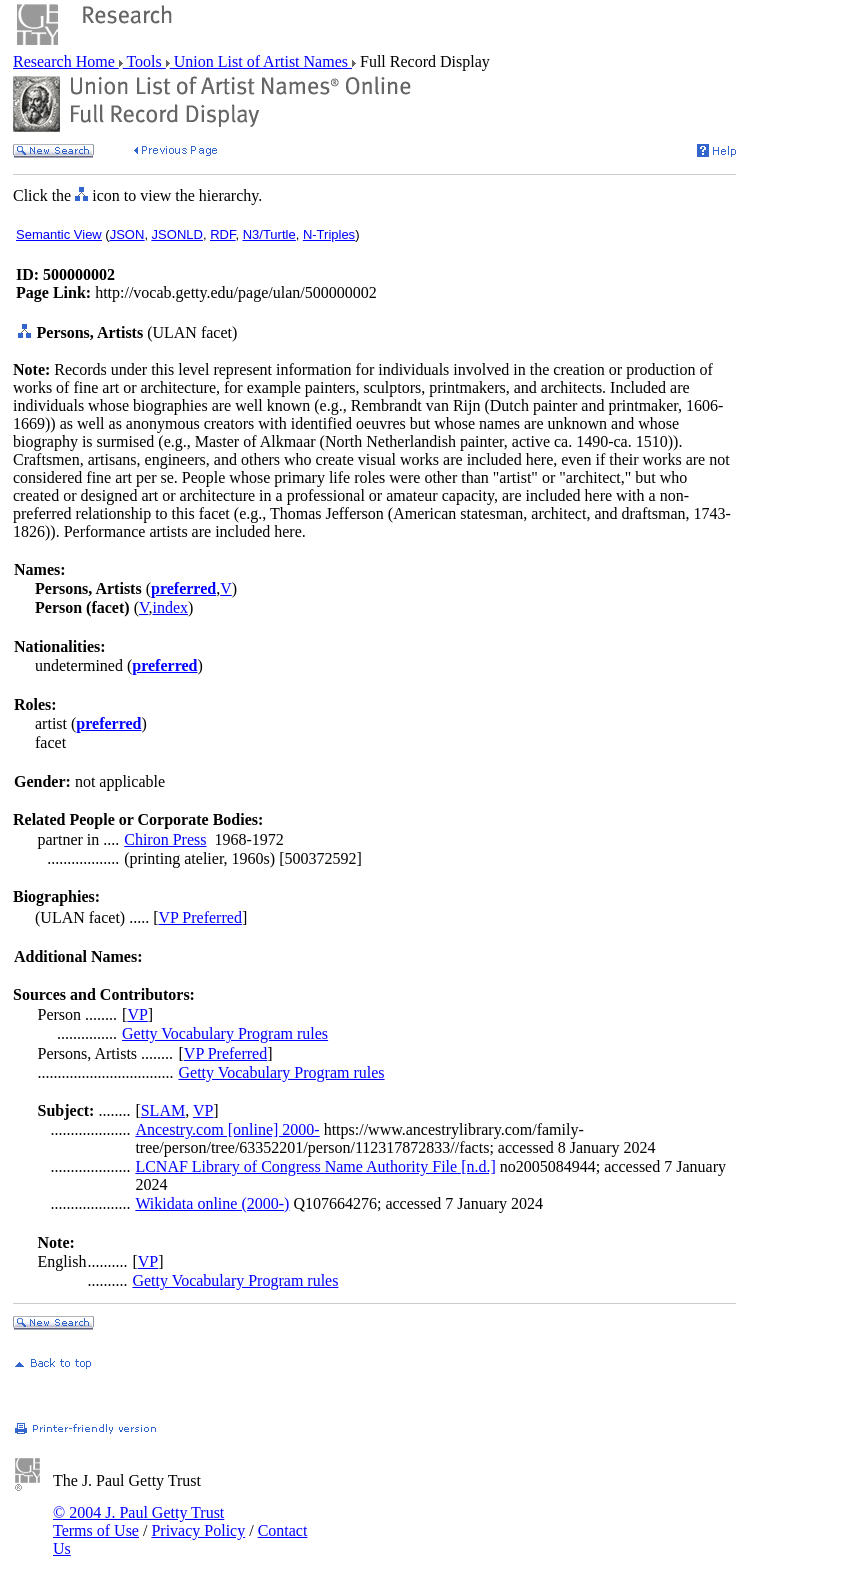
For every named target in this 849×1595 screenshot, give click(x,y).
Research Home (66, 61)
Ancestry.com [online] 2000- (227, 1129)
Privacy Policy (198, 1530)
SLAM (163, 1110)
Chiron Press (165, 839)
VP (137, 1014)
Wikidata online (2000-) (212, 1203)
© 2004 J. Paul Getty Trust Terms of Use (138, 1521)
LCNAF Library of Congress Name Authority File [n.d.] (315, 1166)
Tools (144, 61)
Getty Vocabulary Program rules (225, 1033)
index (170, 607)
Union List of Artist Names (261, 61)
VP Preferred (200, 917)
